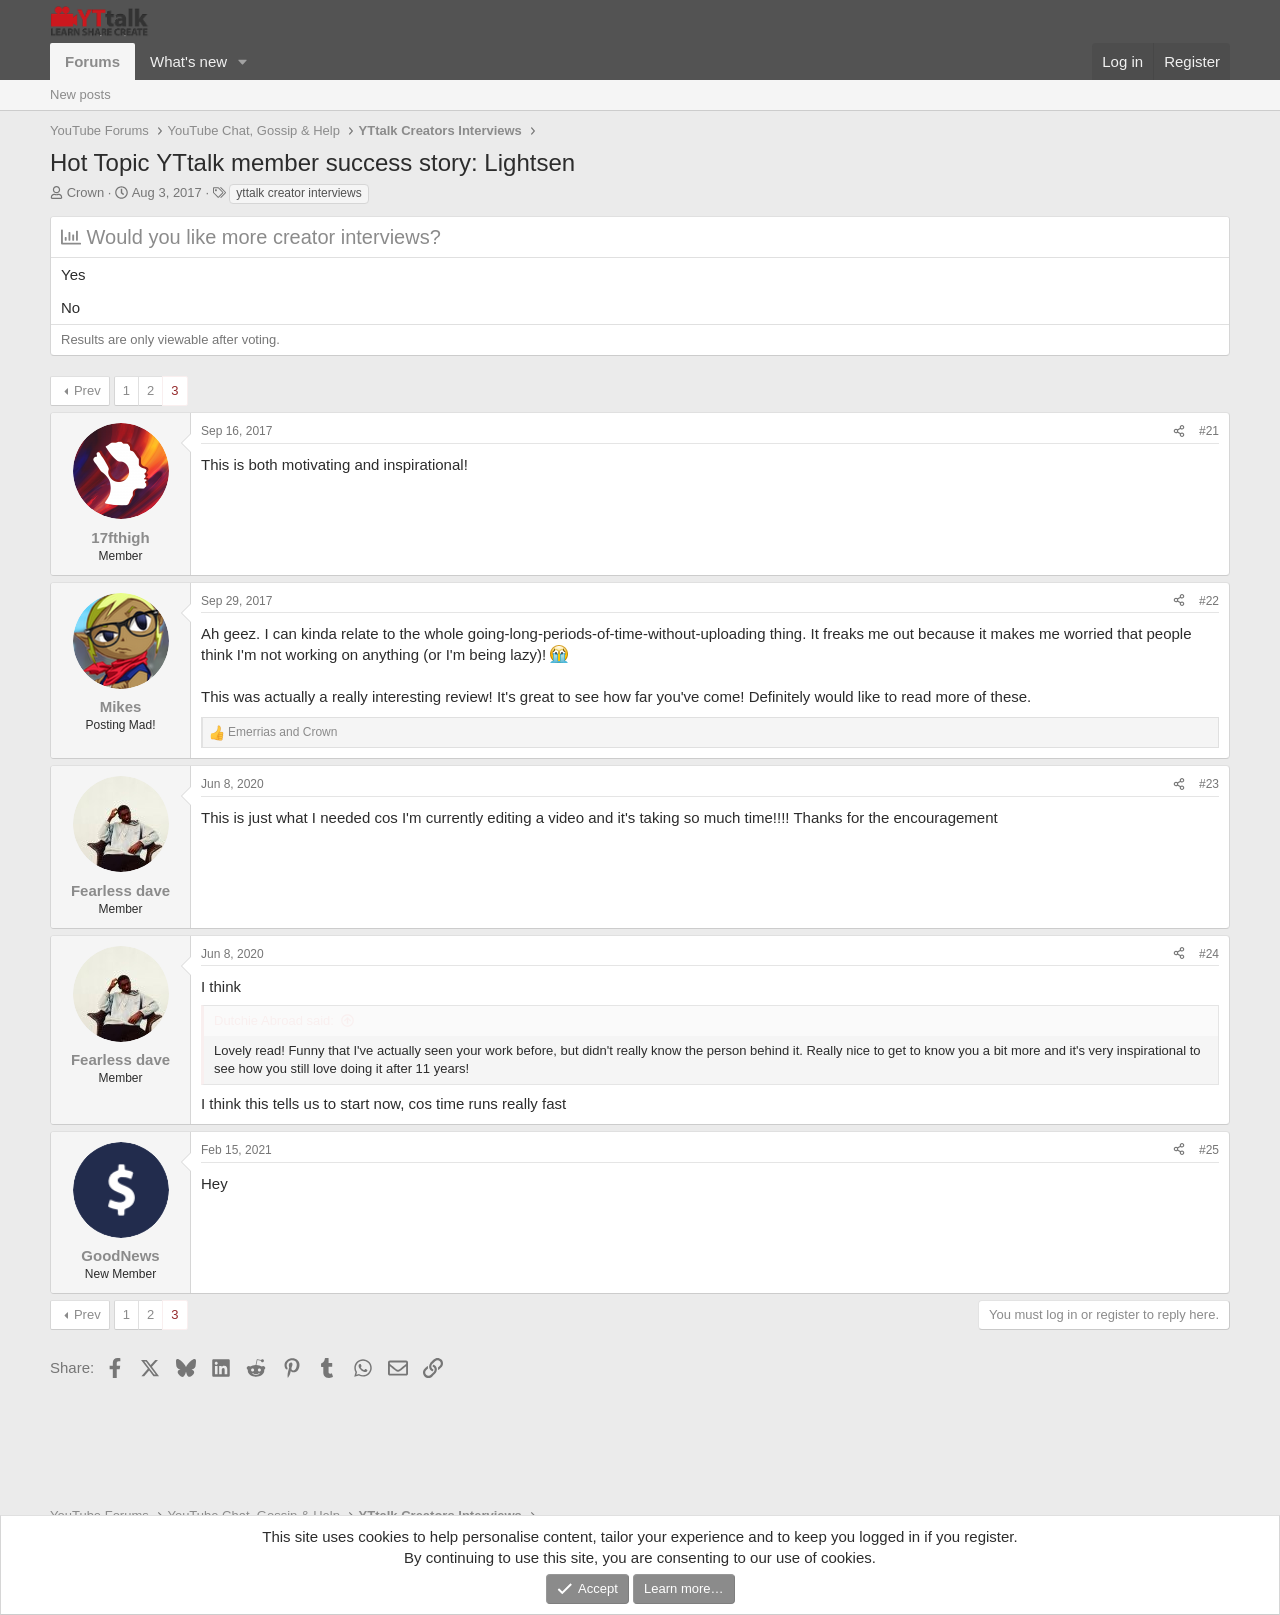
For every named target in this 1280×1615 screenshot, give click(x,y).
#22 (1209, 601)
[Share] (1179, 431)
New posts (80, 94)
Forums (92, 61)
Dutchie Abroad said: (274, 1020)
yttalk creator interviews (298, 193)
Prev (87, 390)
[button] (243, 61)
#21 (1209, 431)
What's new (188, 61)
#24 (1209, 954)
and (282, 732)
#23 (1209, 784)
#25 (1209, 1150)
